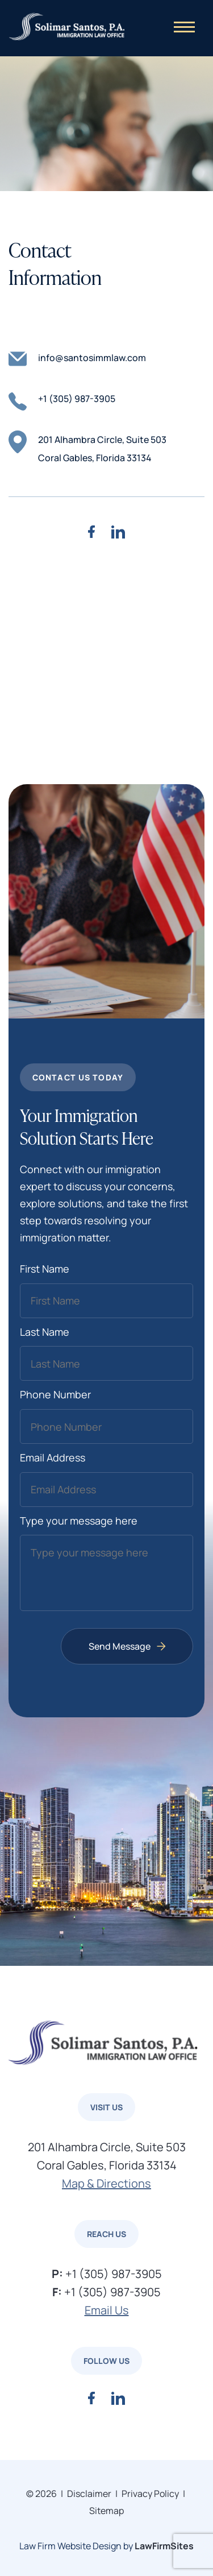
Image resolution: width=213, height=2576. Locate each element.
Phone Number (55, 1394)
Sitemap (106, 2510)
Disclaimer (89, 2493)
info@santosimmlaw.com (77, 358)
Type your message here (78, 1520)
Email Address (52, 1457)
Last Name (44, 1332)
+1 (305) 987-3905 (62, 400)
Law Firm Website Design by (76, 2546)
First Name (44, 1268)
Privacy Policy (150, 2493)
